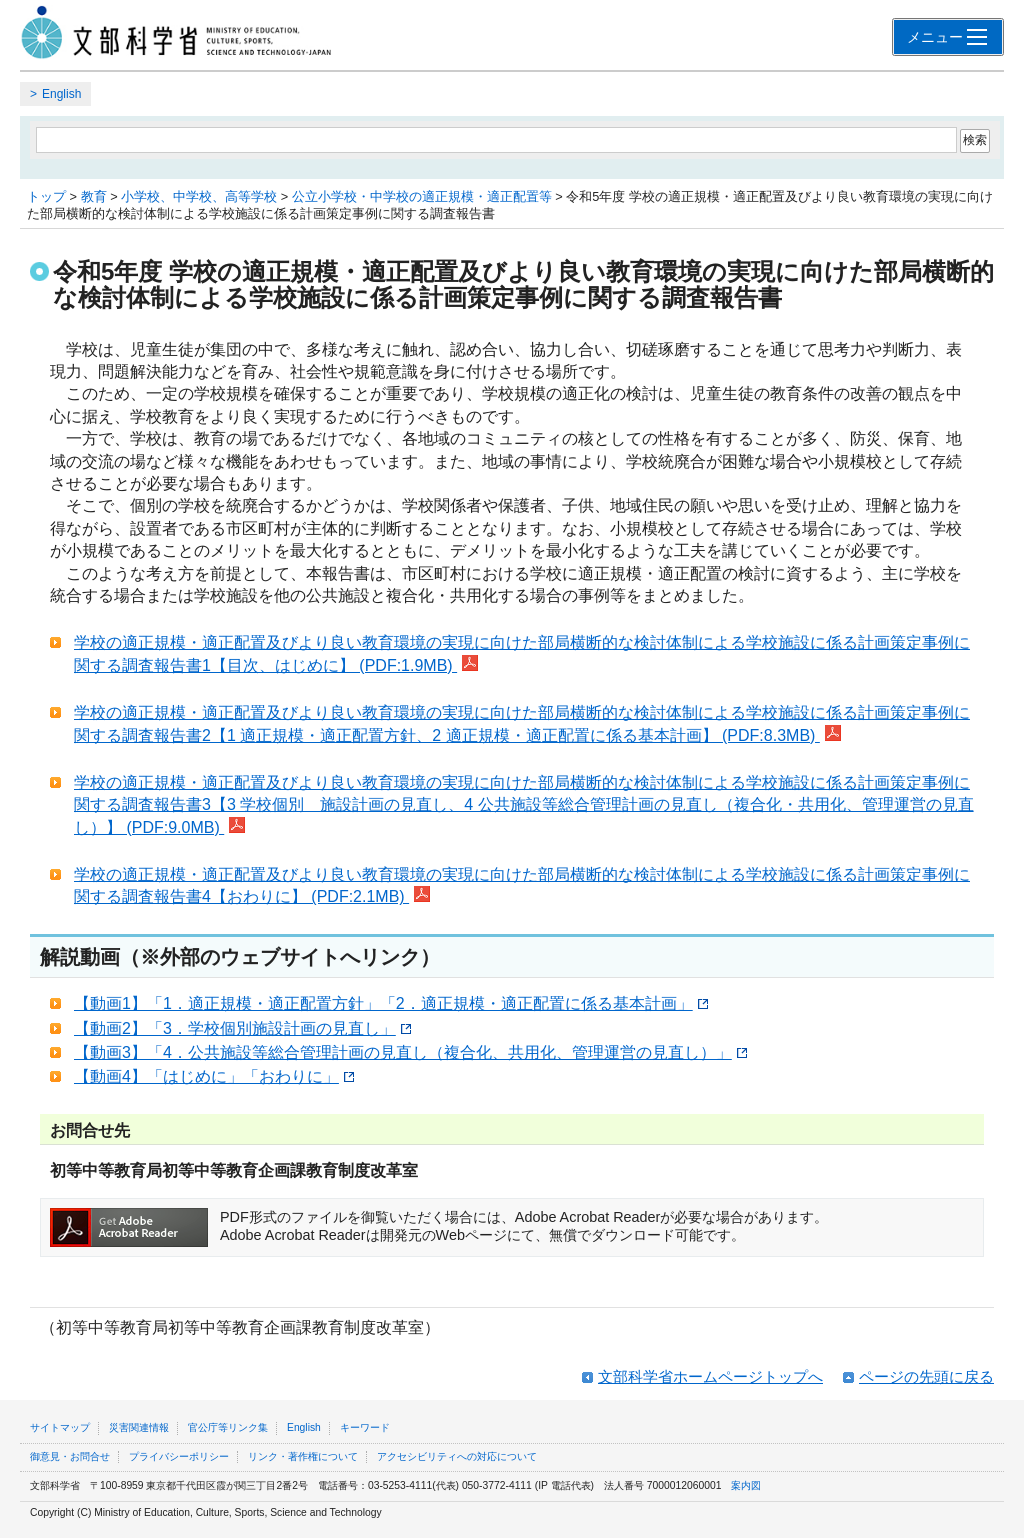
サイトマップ (60, 1427)
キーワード (365, 1427)
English (61, 94)
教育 (94, 196)
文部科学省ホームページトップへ (710, 1376)
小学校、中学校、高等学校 (199, 196)
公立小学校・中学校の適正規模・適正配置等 (422, 196)
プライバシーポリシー (179, 1456)
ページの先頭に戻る (926, 1376)
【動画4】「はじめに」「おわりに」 (214, 1076)
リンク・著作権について (303, 1456)
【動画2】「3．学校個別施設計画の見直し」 (242, 1028)
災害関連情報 (139, 1427)
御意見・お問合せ (70, 1456)
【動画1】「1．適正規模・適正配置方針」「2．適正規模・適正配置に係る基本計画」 (391, 1003)
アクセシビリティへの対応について (457, 1456)
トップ (46, 196)
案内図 (746, 1485)
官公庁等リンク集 (228, 1427)
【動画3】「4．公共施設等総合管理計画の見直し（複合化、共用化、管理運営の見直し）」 (410, 1052)
